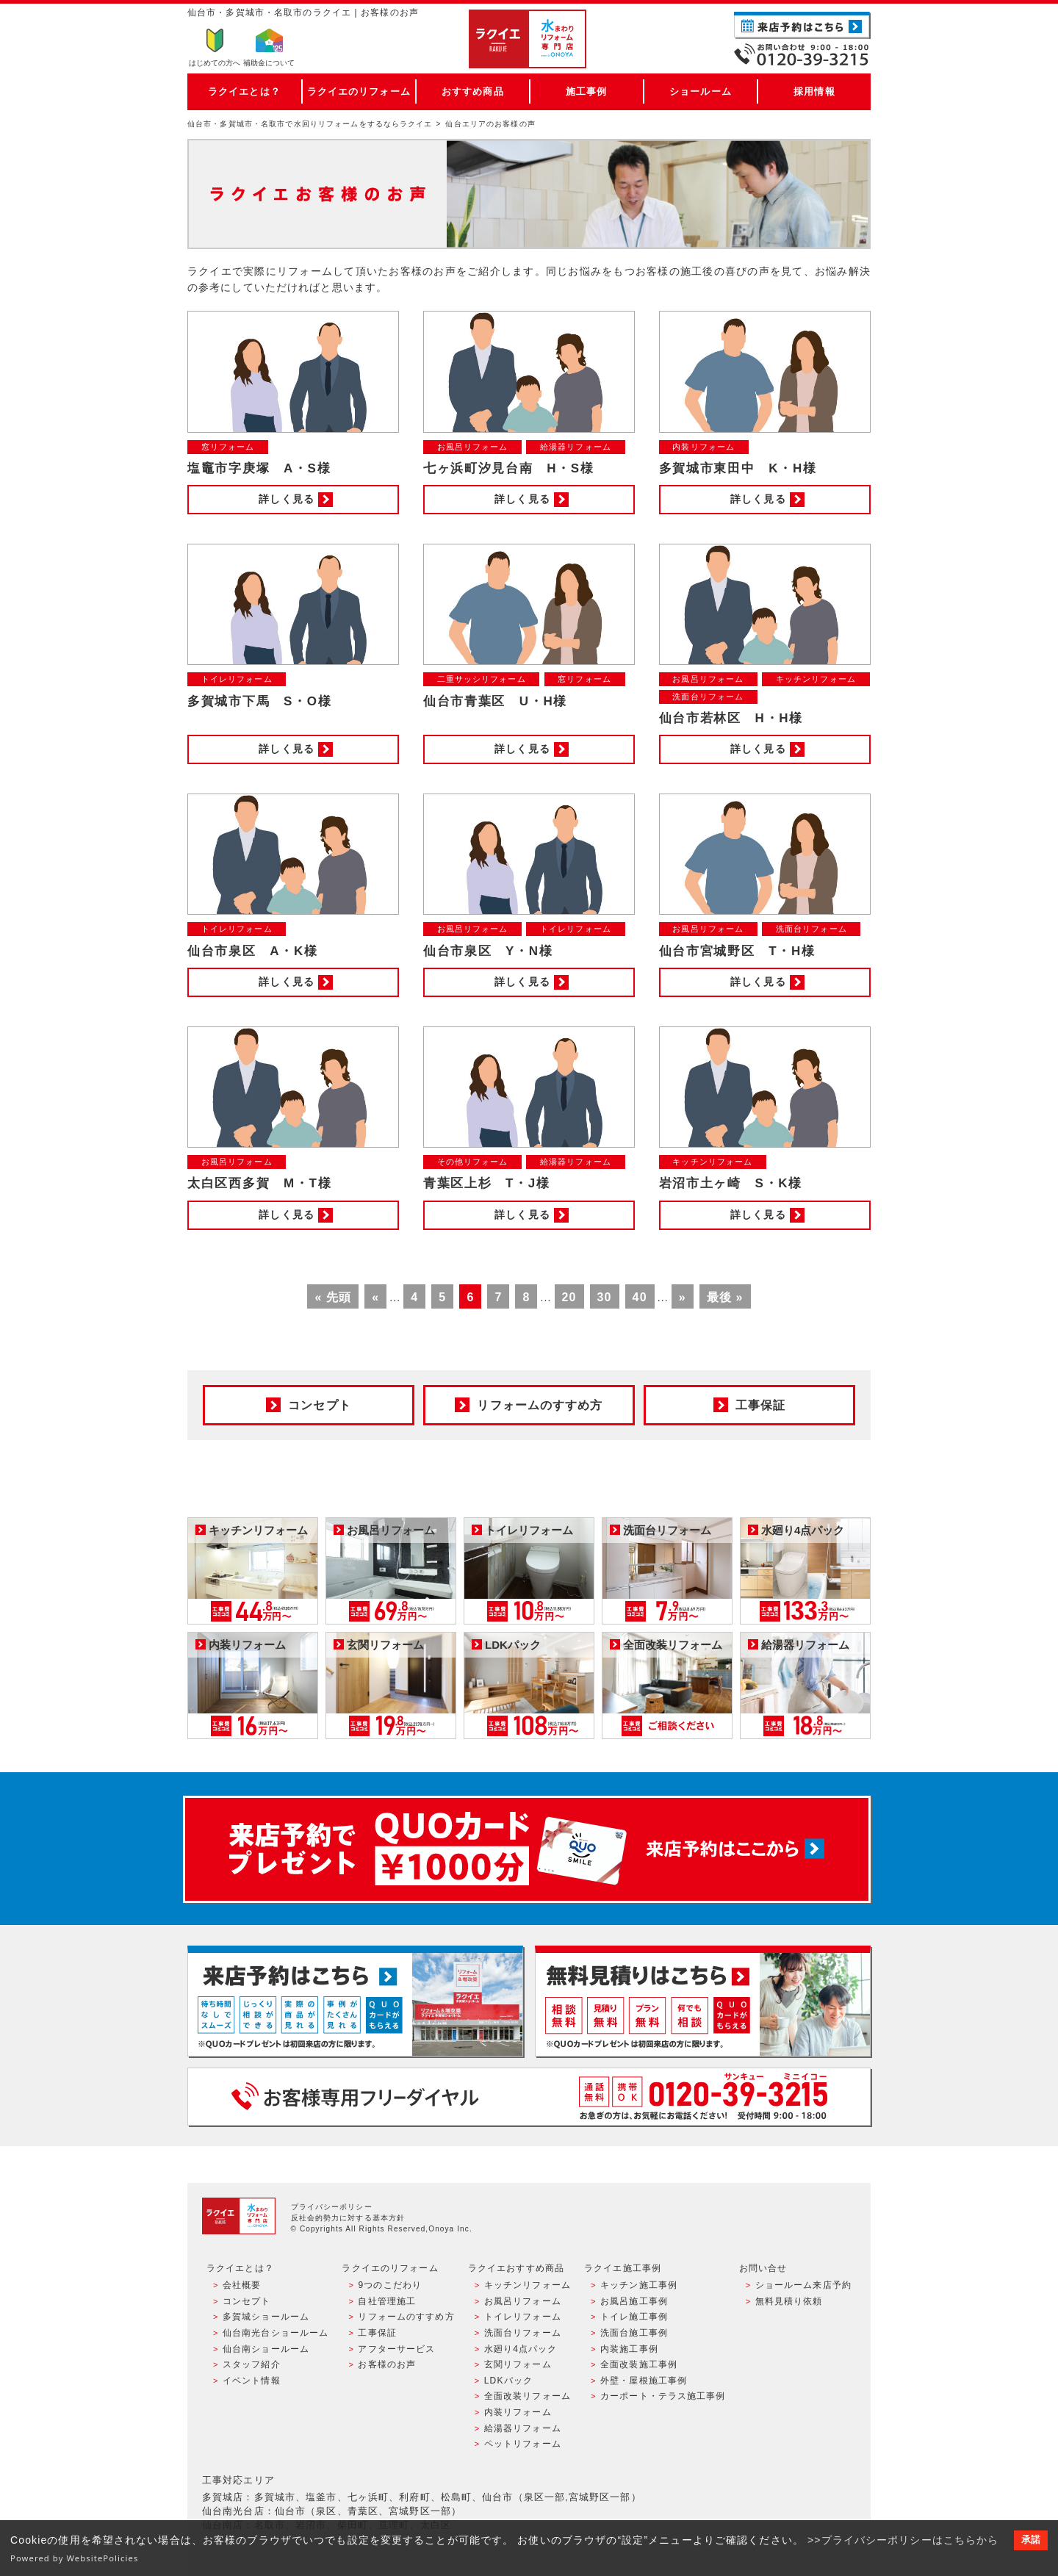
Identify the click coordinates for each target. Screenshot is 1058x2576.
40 (640, 1297)
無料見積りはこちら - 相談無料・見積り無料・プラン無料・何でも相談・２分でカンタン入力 (703, 2001)
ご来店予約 (802, 25)
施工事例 (586, 91)
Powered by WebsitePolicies (74, 2558)
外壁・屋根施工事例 (643, 2380)
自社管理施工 (387, 2301)
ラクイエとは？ (244, 91)
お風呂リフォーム (522, 2301)
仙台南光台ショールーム (275, 2333)
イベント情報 (252, 2380)
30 (604, 1297)
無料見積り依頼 (789, 2301)
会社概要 (242, 2285)
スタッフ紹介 (252, 2364)
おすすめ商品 (473, 91)
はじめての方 (214, 63)
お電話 (802, 54)
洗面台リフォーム (522, 2333)
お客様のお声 (387, 2364)
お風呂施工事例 (634, 2301)
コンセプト (247, 2301)
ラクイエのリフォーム (359, 91)
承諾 (1030, 2540)
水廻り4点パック (521, 2349)
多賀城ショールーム (266, 2316)
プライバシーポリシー (332, 2207)
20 (569, 1297)
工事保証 (377, 2333)
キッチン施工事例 (638, 2285)
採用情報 (814, 91)
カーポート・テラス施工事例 (663, 2396)
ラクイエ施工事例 (622, 2268)
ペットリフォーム (522, 2444)
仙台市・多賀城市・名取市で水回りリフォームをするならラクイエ (310, 124)
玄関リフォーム (518, 2364)
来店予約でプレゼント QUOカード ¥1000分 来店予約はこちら (527, 1849)
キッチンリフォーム (527, 2285)
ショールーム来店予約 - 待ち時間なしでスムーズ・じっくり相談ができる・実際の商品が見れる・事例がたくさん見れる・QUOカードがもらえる (355, 2001)
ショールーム (700, 91)
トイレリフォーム (522, 2316)
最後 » (725, 1297)
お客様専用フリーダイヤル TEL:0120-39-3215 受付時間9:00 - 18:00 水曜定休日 (529, 2097)
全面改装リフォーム (527, 2396)
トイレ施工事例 (634, 2316)
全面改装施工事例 (638, 2364)
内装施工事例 (629, 2349)
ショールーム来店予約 (803, 2285)
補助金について (269, 63)
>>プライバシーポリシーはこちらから (903, 2540)
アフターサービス (396, 2349)
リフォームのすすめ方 (406, 2316)
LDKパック (508, 2380)
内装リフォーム (518, 2412)
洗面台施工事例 (634, 2333)
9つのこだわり (390, 2285)
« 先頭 (332, 1297)
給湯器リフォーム (522, 2428)
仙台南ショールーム (266, 2349)
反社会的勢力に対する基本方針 (348, 2218)
